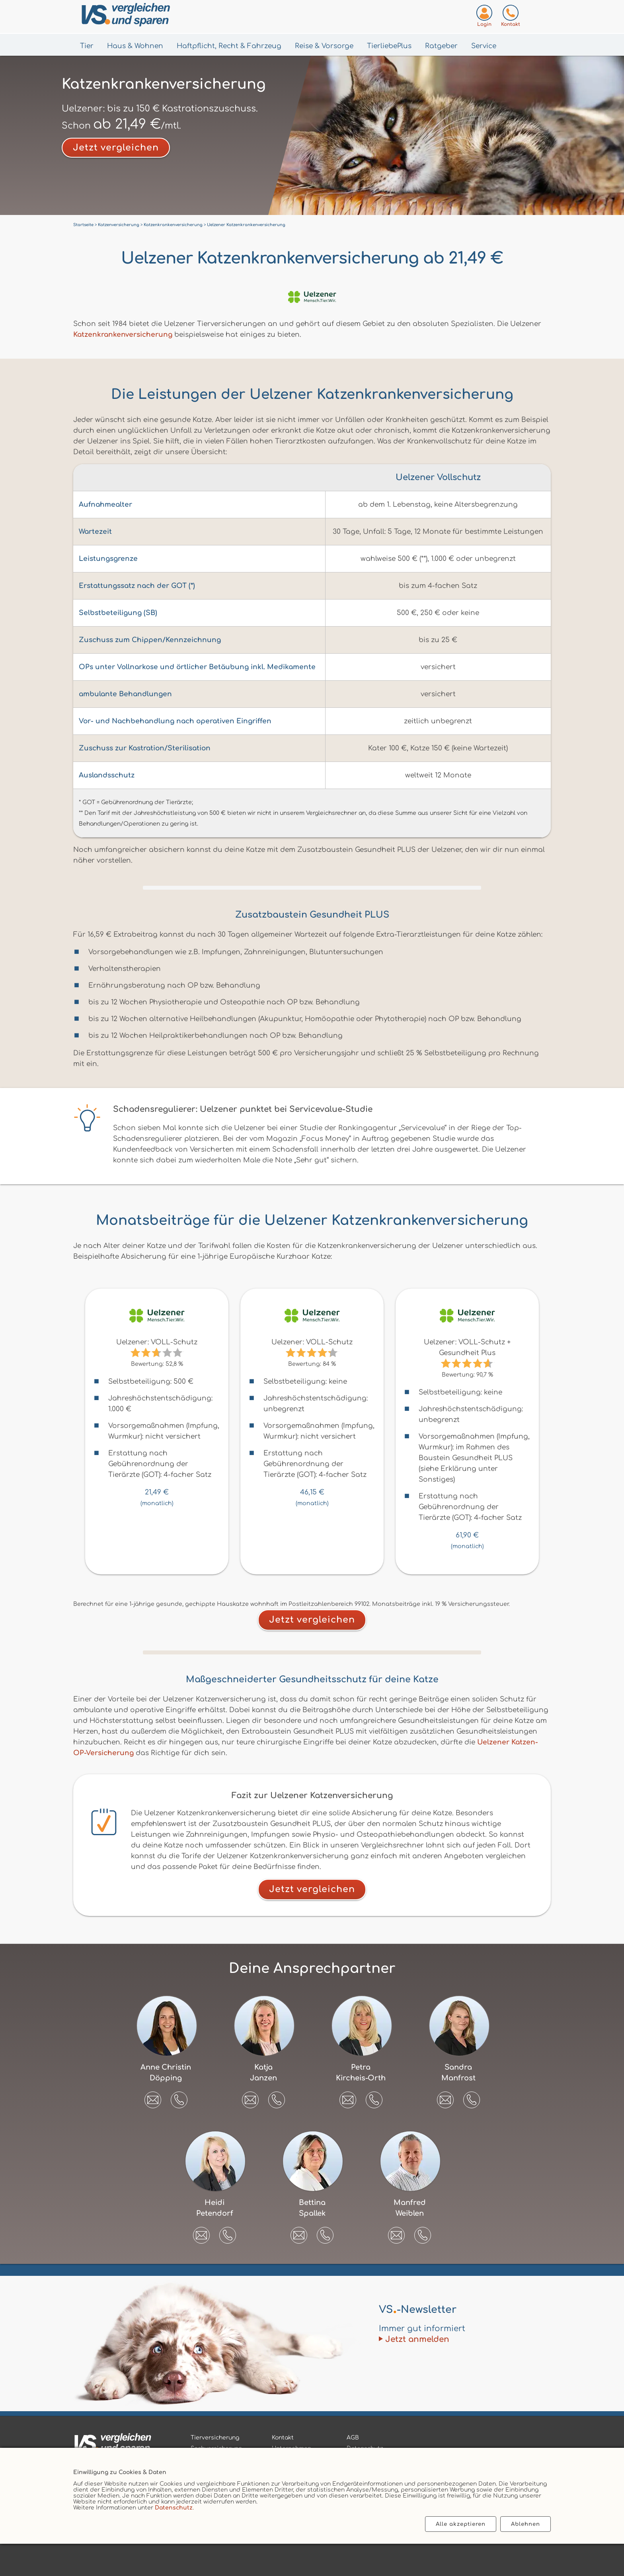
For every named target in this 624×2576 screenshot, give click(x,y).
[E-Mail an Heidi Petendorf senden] (201, 2232)
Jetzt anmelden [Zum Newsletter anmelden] (417, 2339)
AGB (353, 2438)
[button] (179, 2100)
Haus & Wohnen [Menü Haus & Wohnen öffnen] (135, 46)
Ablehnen (525, 2524)
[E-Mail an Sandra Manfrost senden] (445, 2097)
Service (483, 46)
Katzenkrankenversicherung (122, 334)
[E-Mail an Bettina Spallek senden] (299, 2232)
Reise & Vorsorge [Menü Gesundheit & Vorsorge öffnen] (324, 46)
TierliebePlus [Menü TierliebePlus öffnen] (389, 46)
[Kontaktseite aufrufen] (510, 17)
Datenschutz (174, 2508)
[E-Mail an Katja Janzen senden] (250, 2097)
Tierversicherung (215, 2438)
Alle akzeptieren (461, 2524)
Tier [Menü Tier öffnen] (87, 46)
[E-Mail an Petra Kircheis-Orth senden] (348, 2097)
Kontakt (283, 2438)
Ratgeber (441, 46)
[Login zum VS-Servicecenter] (484, 17)
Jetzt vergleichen (116, 147)
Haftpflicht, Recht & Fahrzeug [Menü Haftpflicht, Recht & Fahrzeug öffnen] (229, 46)
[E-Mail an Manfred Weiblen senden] (396, 2232)
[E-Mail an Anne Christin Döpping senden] (153, 2097)
